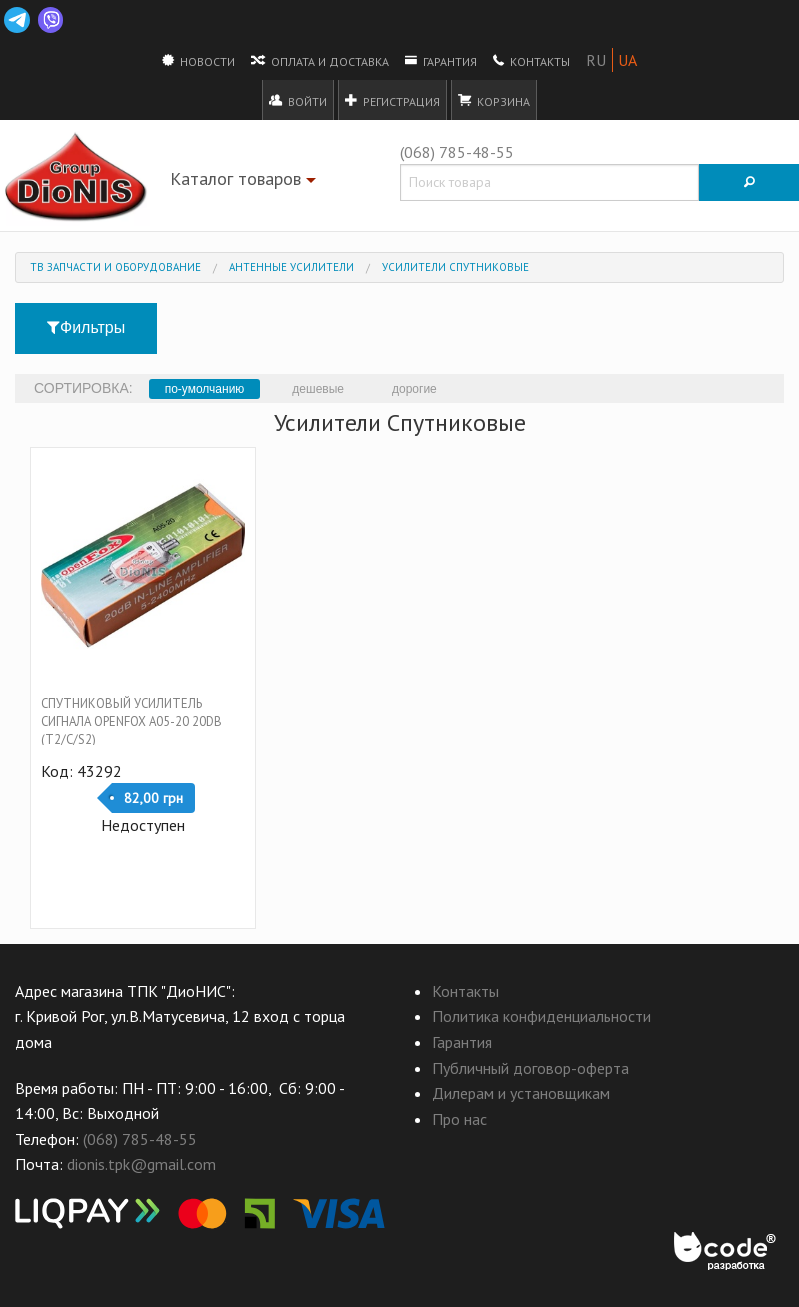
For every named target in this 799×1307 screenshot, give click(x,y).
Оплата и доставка (320, 60)
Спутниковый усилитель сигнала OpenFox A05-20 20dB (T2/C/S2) (131, 721)
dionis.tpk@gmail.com (141, 1164)
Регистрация (392, 100)
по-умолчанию (205, 389)
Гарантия (441, 60)
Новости (198, 60)
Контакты (531, 60)
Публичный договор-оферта (530, 1068)
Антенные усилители (291, 267)
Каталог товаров (245, 182)
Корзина (494, 100)
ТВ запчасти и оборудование (115, 267)
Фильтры (86, 327)
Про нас (459, 1119)
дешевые (318, 389)
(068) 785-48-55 (457, 152)
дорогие (414, 389)
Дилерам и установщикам (521, 1093)
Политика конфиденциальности (541, 1016)
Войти (298, 100)
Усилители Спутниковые (455, 267)
